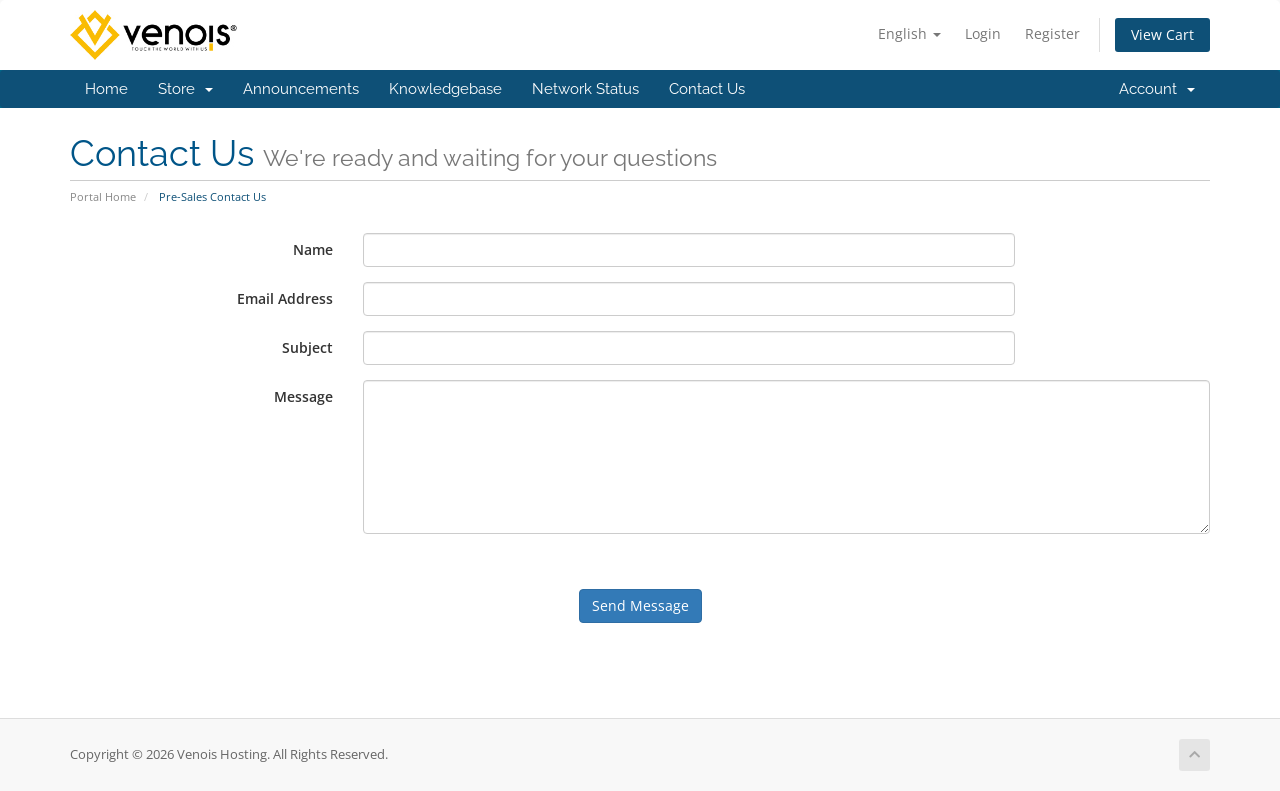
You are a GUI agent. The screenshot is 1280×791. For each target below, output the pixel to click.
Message (303, 396)
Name (313, 249)
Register (1052, 33)
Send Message (640, 605)
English (909, 33)
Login (983, 33)
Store (185, 89)
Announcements (301, 89)
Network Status (585, 89)
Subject (307, 347)
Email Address (285, 298)
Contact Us (707, 89)
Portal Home (103, 196)
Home (106, 89)
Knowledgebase (445, 89)
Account (1157, 89)
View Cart (1162, 34)
